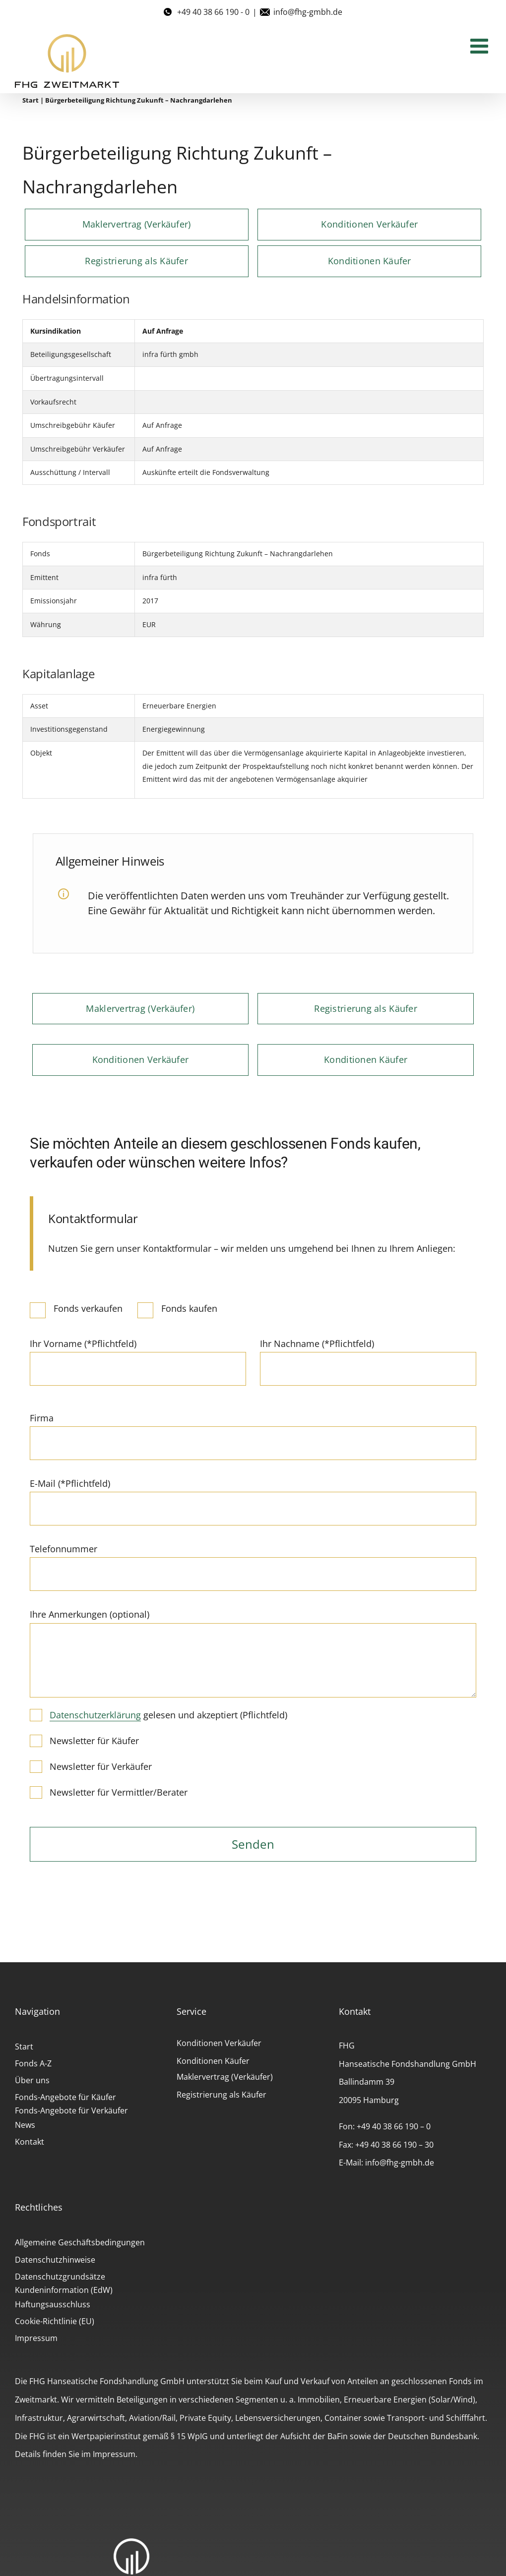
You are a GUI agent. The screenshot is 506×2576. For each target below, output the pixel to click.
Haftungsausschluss (52, 2304)
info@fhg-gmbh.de (307, 11)
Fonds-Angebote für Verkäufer (71, 2110)
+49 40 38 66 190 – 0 (394, 2126)
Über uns (32, 2080)
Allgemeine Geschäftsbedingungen (80, 2242)
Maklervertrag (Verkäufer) (225, 2076)
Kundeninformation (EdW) (64, 2289)
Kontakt (29, 2141)
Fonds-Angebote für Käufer (65, 2097)
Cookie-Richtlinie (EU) (54, 2321)
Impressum (36, 2338)
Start (30, 100)
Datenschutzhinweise (55, 2259)
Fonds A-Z (33, 2063)
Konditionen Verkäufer (219, 2043)
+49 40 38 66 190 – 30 (394, 2144)
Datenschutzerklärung (95, 1715)
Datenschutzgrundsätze (60, 2276)
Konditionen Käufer (213, 2060)
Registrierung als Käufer (221, 2094)
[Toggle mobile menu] (480, 45)
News (25, 2124)
